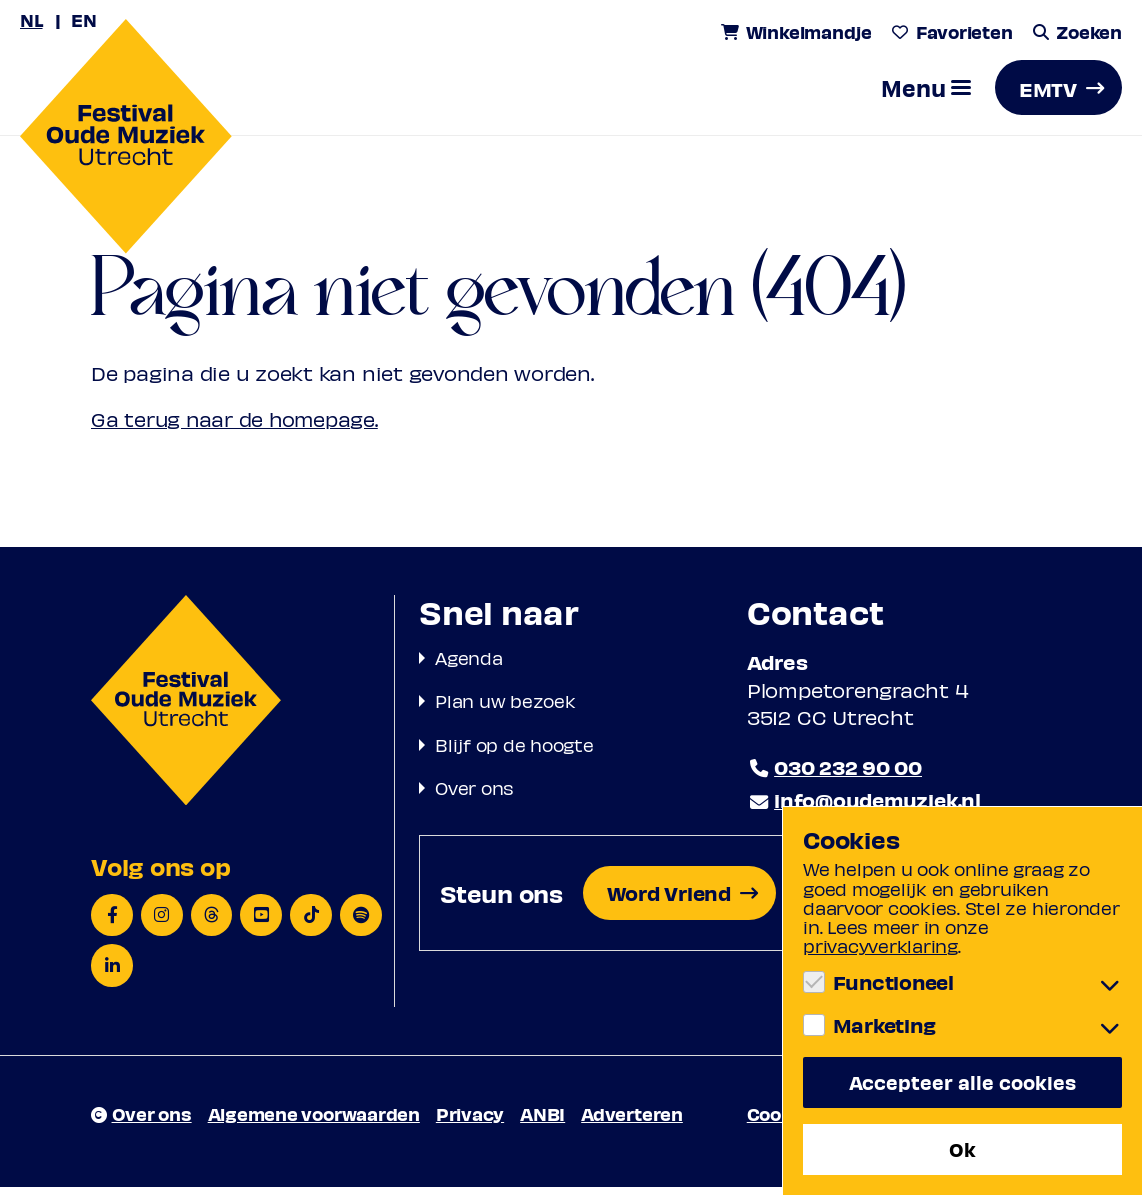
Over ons (474, 794)
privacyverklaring (880, 944)
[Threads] (212, 922)
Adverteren (632, 1121)
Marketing (884, 1024)
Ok (962, 1149)
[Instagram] (162, 922)
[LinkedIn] (112, 973)
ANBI (542, 1121)
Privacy (470, 1121)
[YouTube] (262, 922)
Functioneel (893, 981)
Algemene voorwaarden (314, 1121)
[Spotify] (362, 922)
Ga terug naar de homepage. (236, 427)
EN (85, 19)
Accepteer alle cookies (962, 1081)
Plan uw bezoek (505, 708)
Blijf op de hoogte (514, 751)
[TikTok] (312, 922)
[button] (926, 95)
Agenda (469, 665)
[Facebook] (112, 922)
